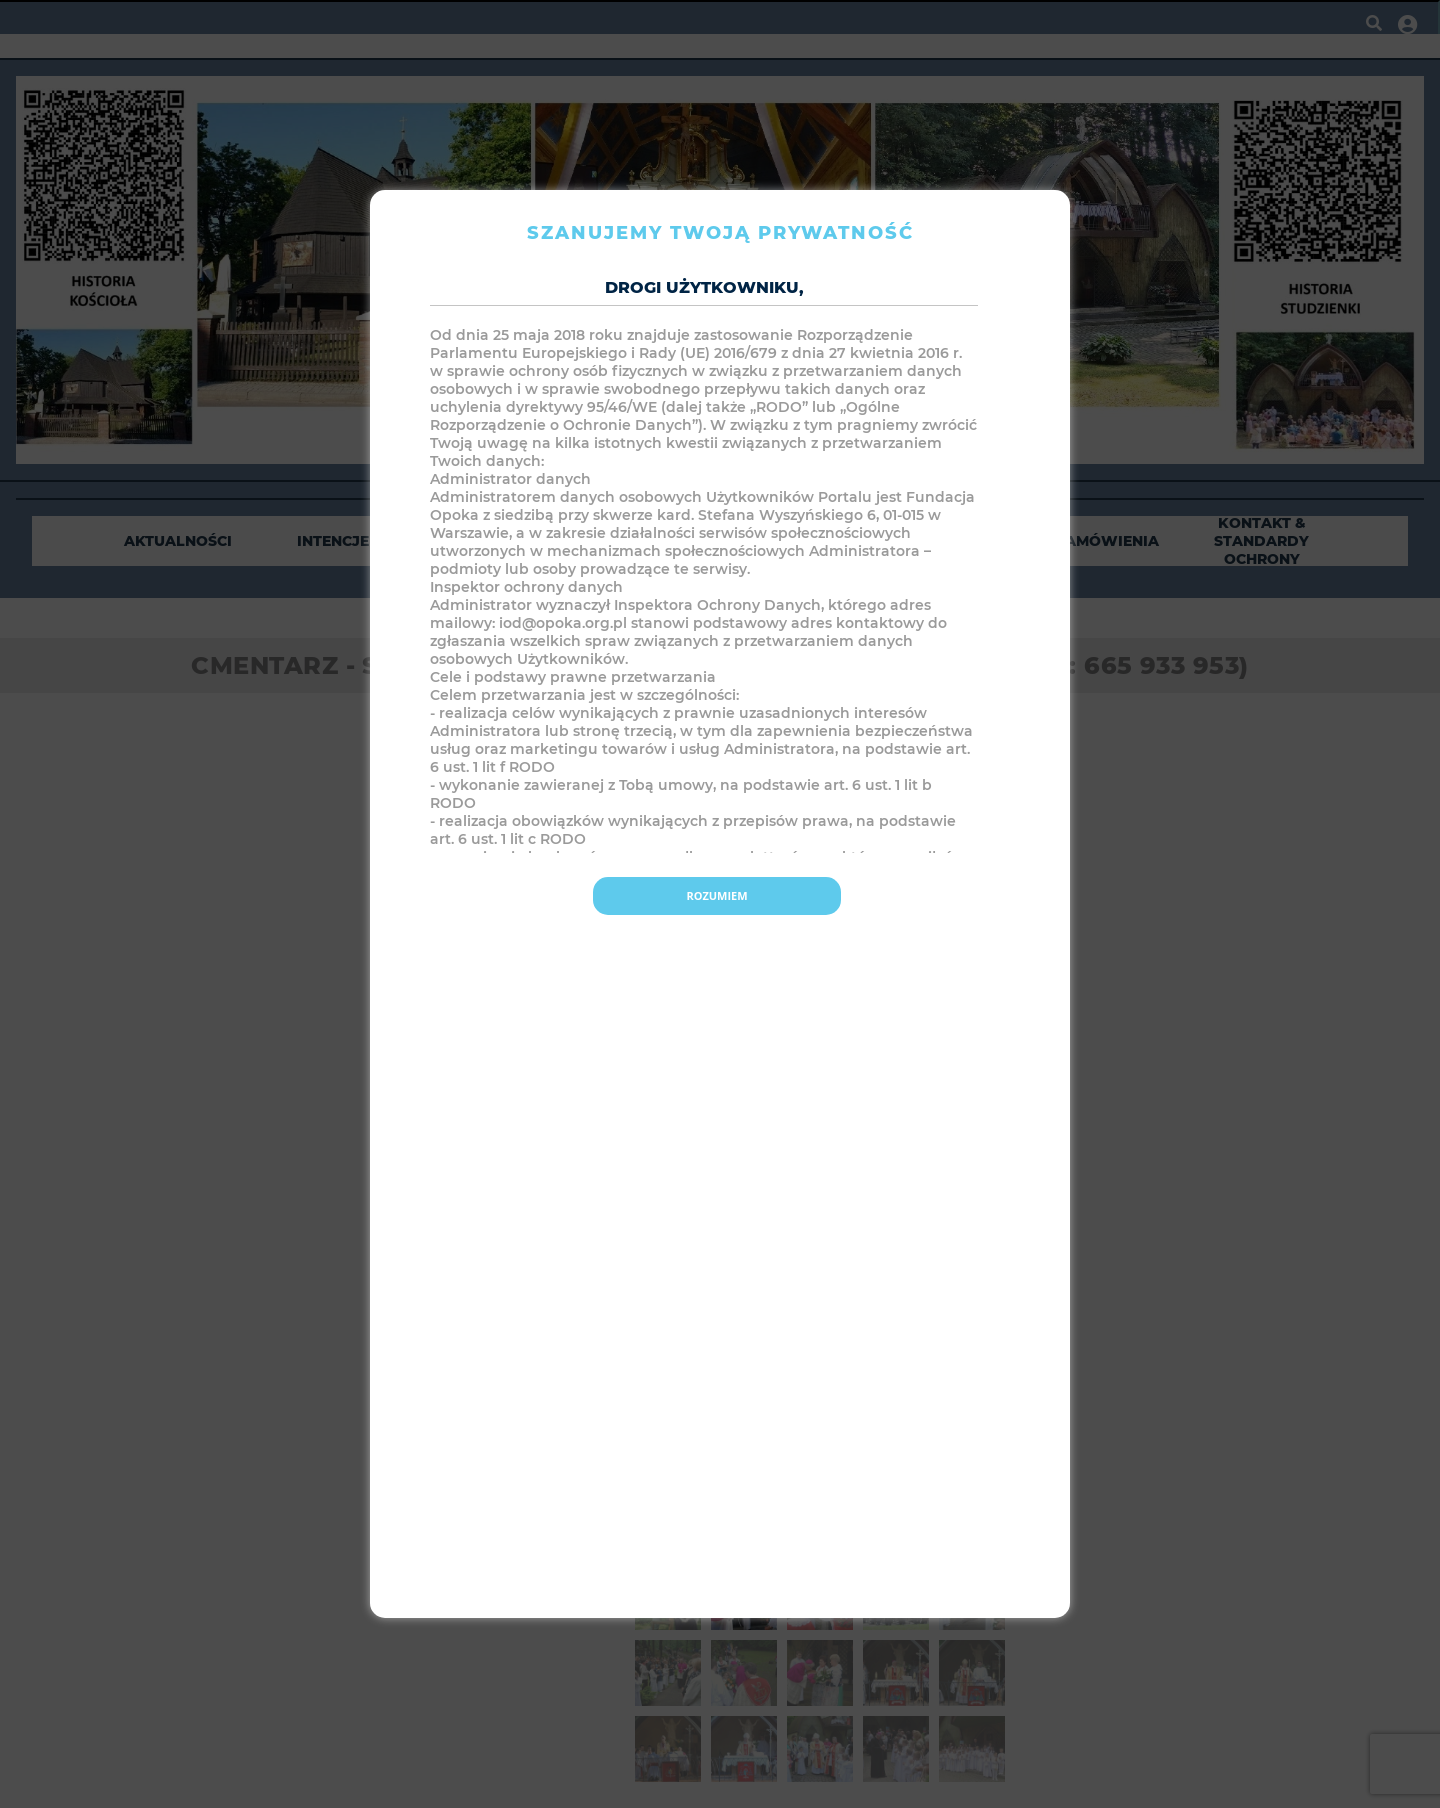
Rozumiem (716, 895)
